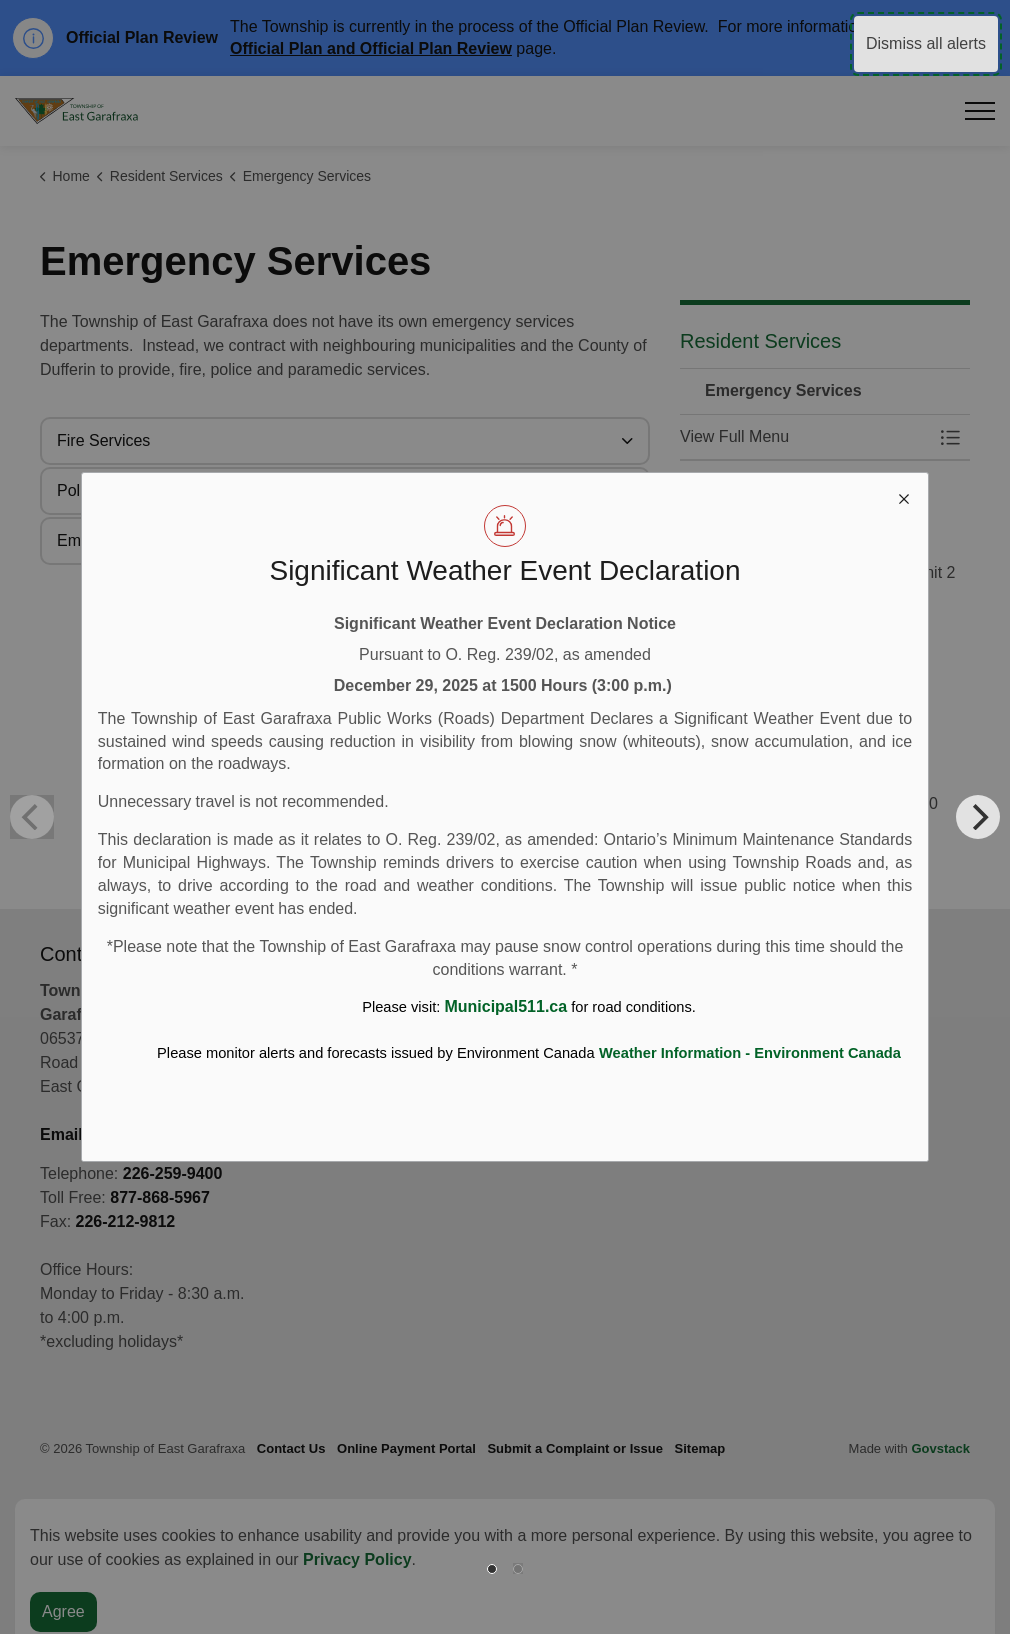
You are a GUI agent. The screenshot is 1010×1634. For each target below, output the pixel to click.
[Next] (978, 817)
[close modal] (904, 497)
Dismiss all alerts (926, 43)
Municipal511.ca (505, 1006)
